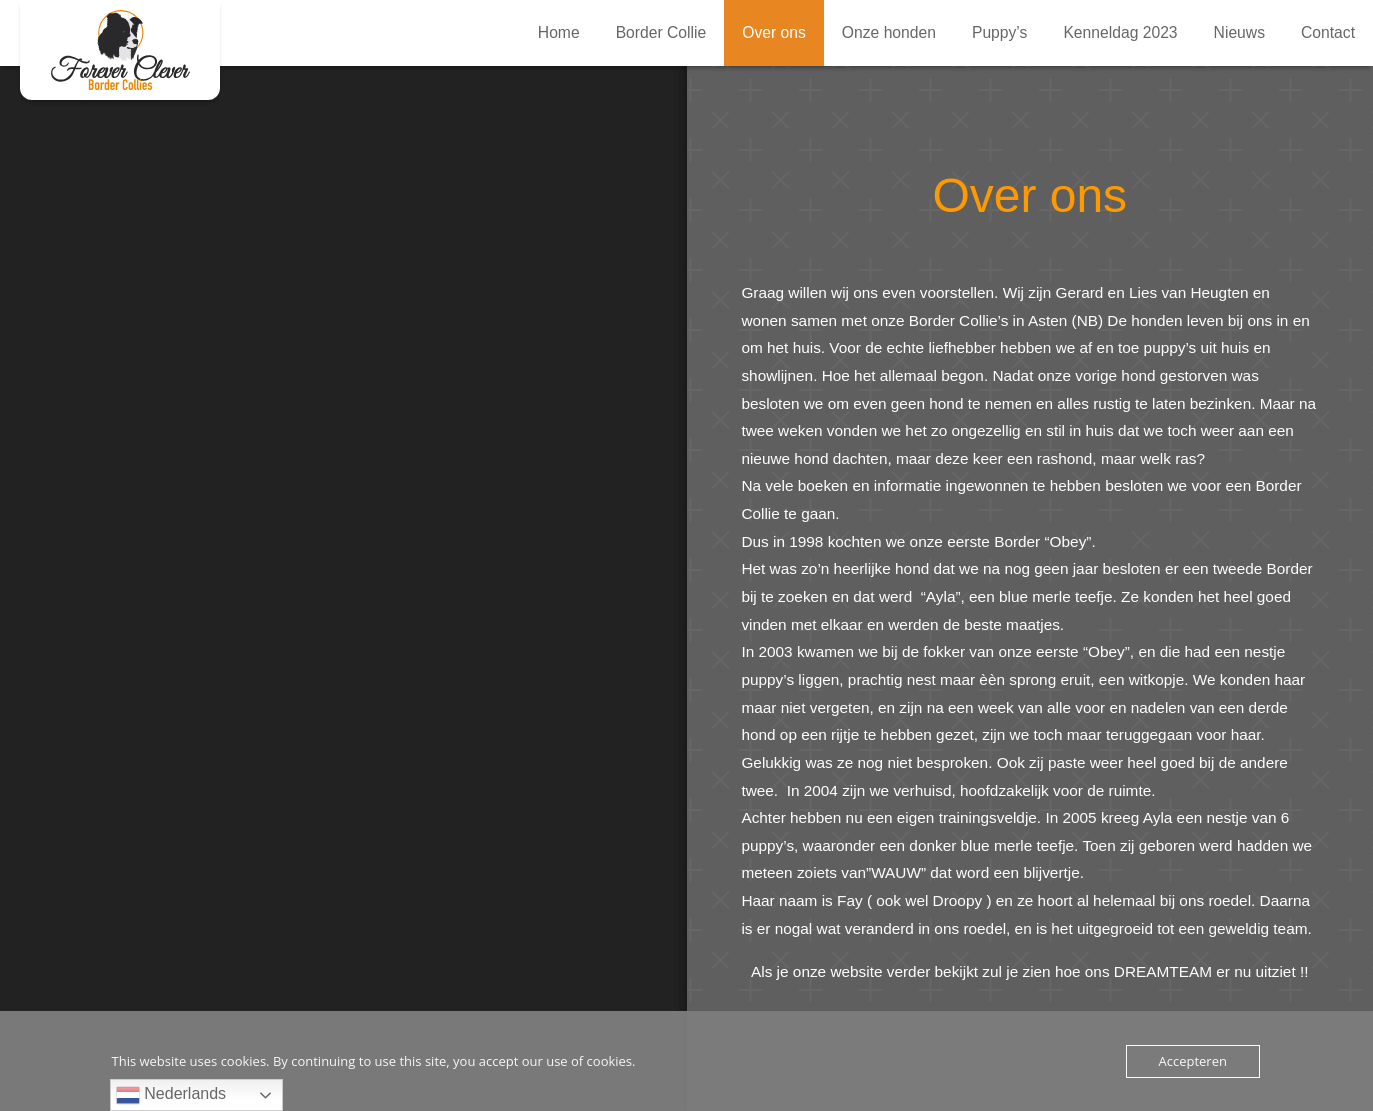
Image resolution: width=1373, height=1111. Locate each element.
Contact (1328, 32)
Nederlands (171, 1095)
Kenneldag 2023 (1120, 32)
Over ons (120, 50)
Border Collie (661, 32)
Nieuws (1239, 32)
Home (559, 32)
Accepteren (1193, 1061)
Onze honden (889, 32)
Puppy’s (999, 32)
